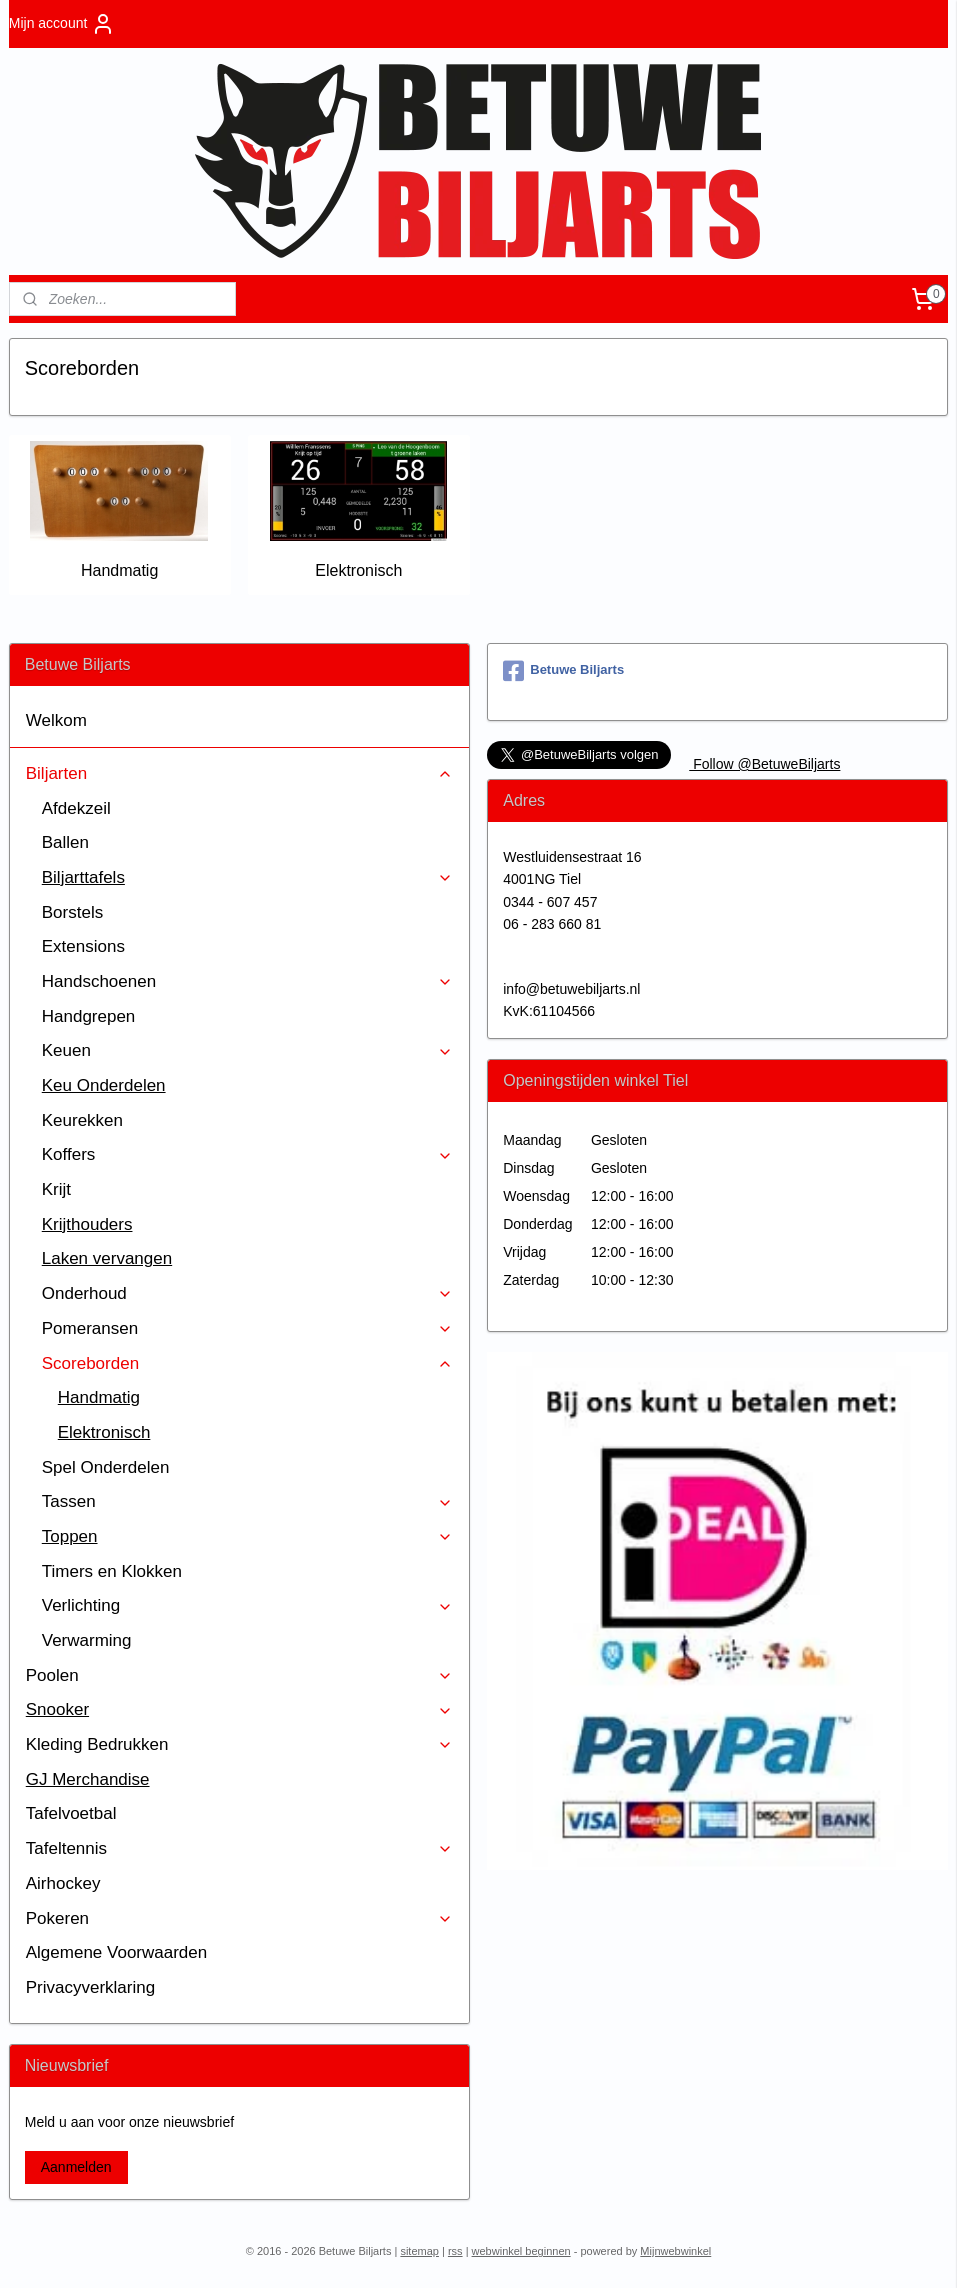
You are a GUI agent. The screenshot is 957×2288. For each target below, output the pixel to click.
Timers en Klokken (112, 1571)
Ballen (65, 842)
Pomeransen (247, 1328)
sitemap (419, 2251)
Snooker (239, 1709)
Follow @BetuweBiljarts (764, 764)
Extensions (83, 946)
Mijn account (62, 24)
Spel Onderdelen (106, 1467)
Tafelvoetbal (71, 1813)
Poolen (239, 1675)
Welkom (56, 720)
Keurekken (82, 1120)
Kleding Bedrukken (239, 1744)
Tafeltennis (239, 1848)
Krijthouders (87, 1224)
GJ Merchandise (88, 1779)
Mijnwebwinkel (675, 2251)
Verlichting (247, 1605)
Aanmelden (76, 2167)
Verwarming (87, 1640)
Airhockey (63, 1883)
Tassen (247, 1501)
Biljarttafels (247, 877)
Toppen (247, 1536)
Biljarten (239, 773)
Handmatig (119, 570)
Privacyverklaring (90, 1987)
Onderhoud (247, 1293)
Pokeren (239, 1918)
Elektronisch (358, 570)
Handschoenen (247, 981)
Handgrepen (89, 1016)
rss (455, 2251)
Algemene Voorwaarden (116, 1952)
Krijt (56, 1189)
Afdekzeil (76, 808)
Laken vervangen (107, 1258)
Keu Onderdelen (104, 1085)
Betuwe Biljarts (563, 671)
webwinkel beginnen (521, 2251)
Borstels (72, 912)
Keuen (247, 1050)
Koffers (247, 1154)
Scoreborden (247, 1363)
